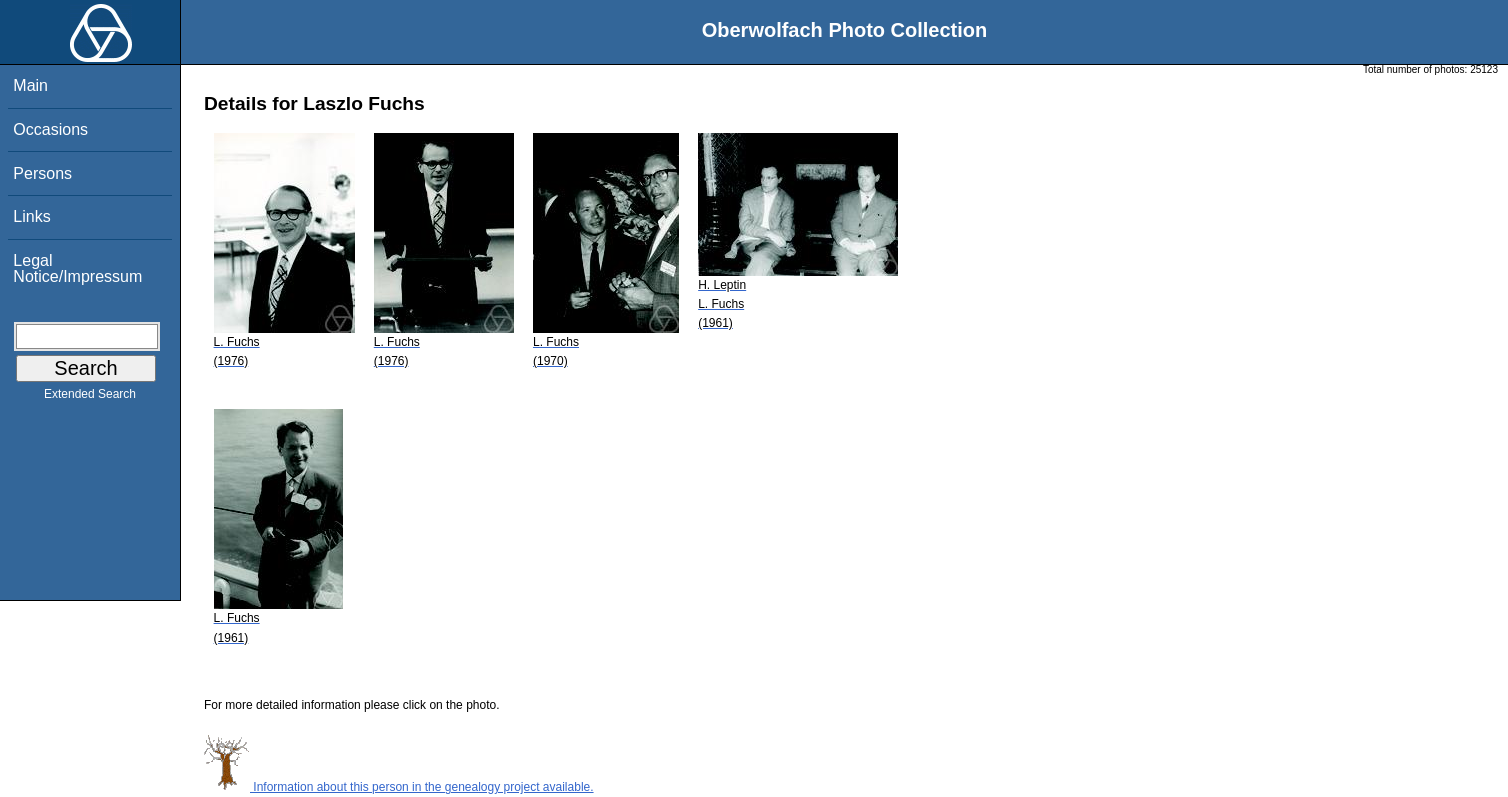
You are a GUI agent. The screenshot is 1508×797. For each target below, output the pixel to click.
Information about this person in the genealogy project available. (399, 787)
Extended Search (90, 398)
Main (30, 85)
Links (31, 216)
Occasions (50, 129)
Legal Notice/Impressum (77, 268)
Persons (42, 173)
